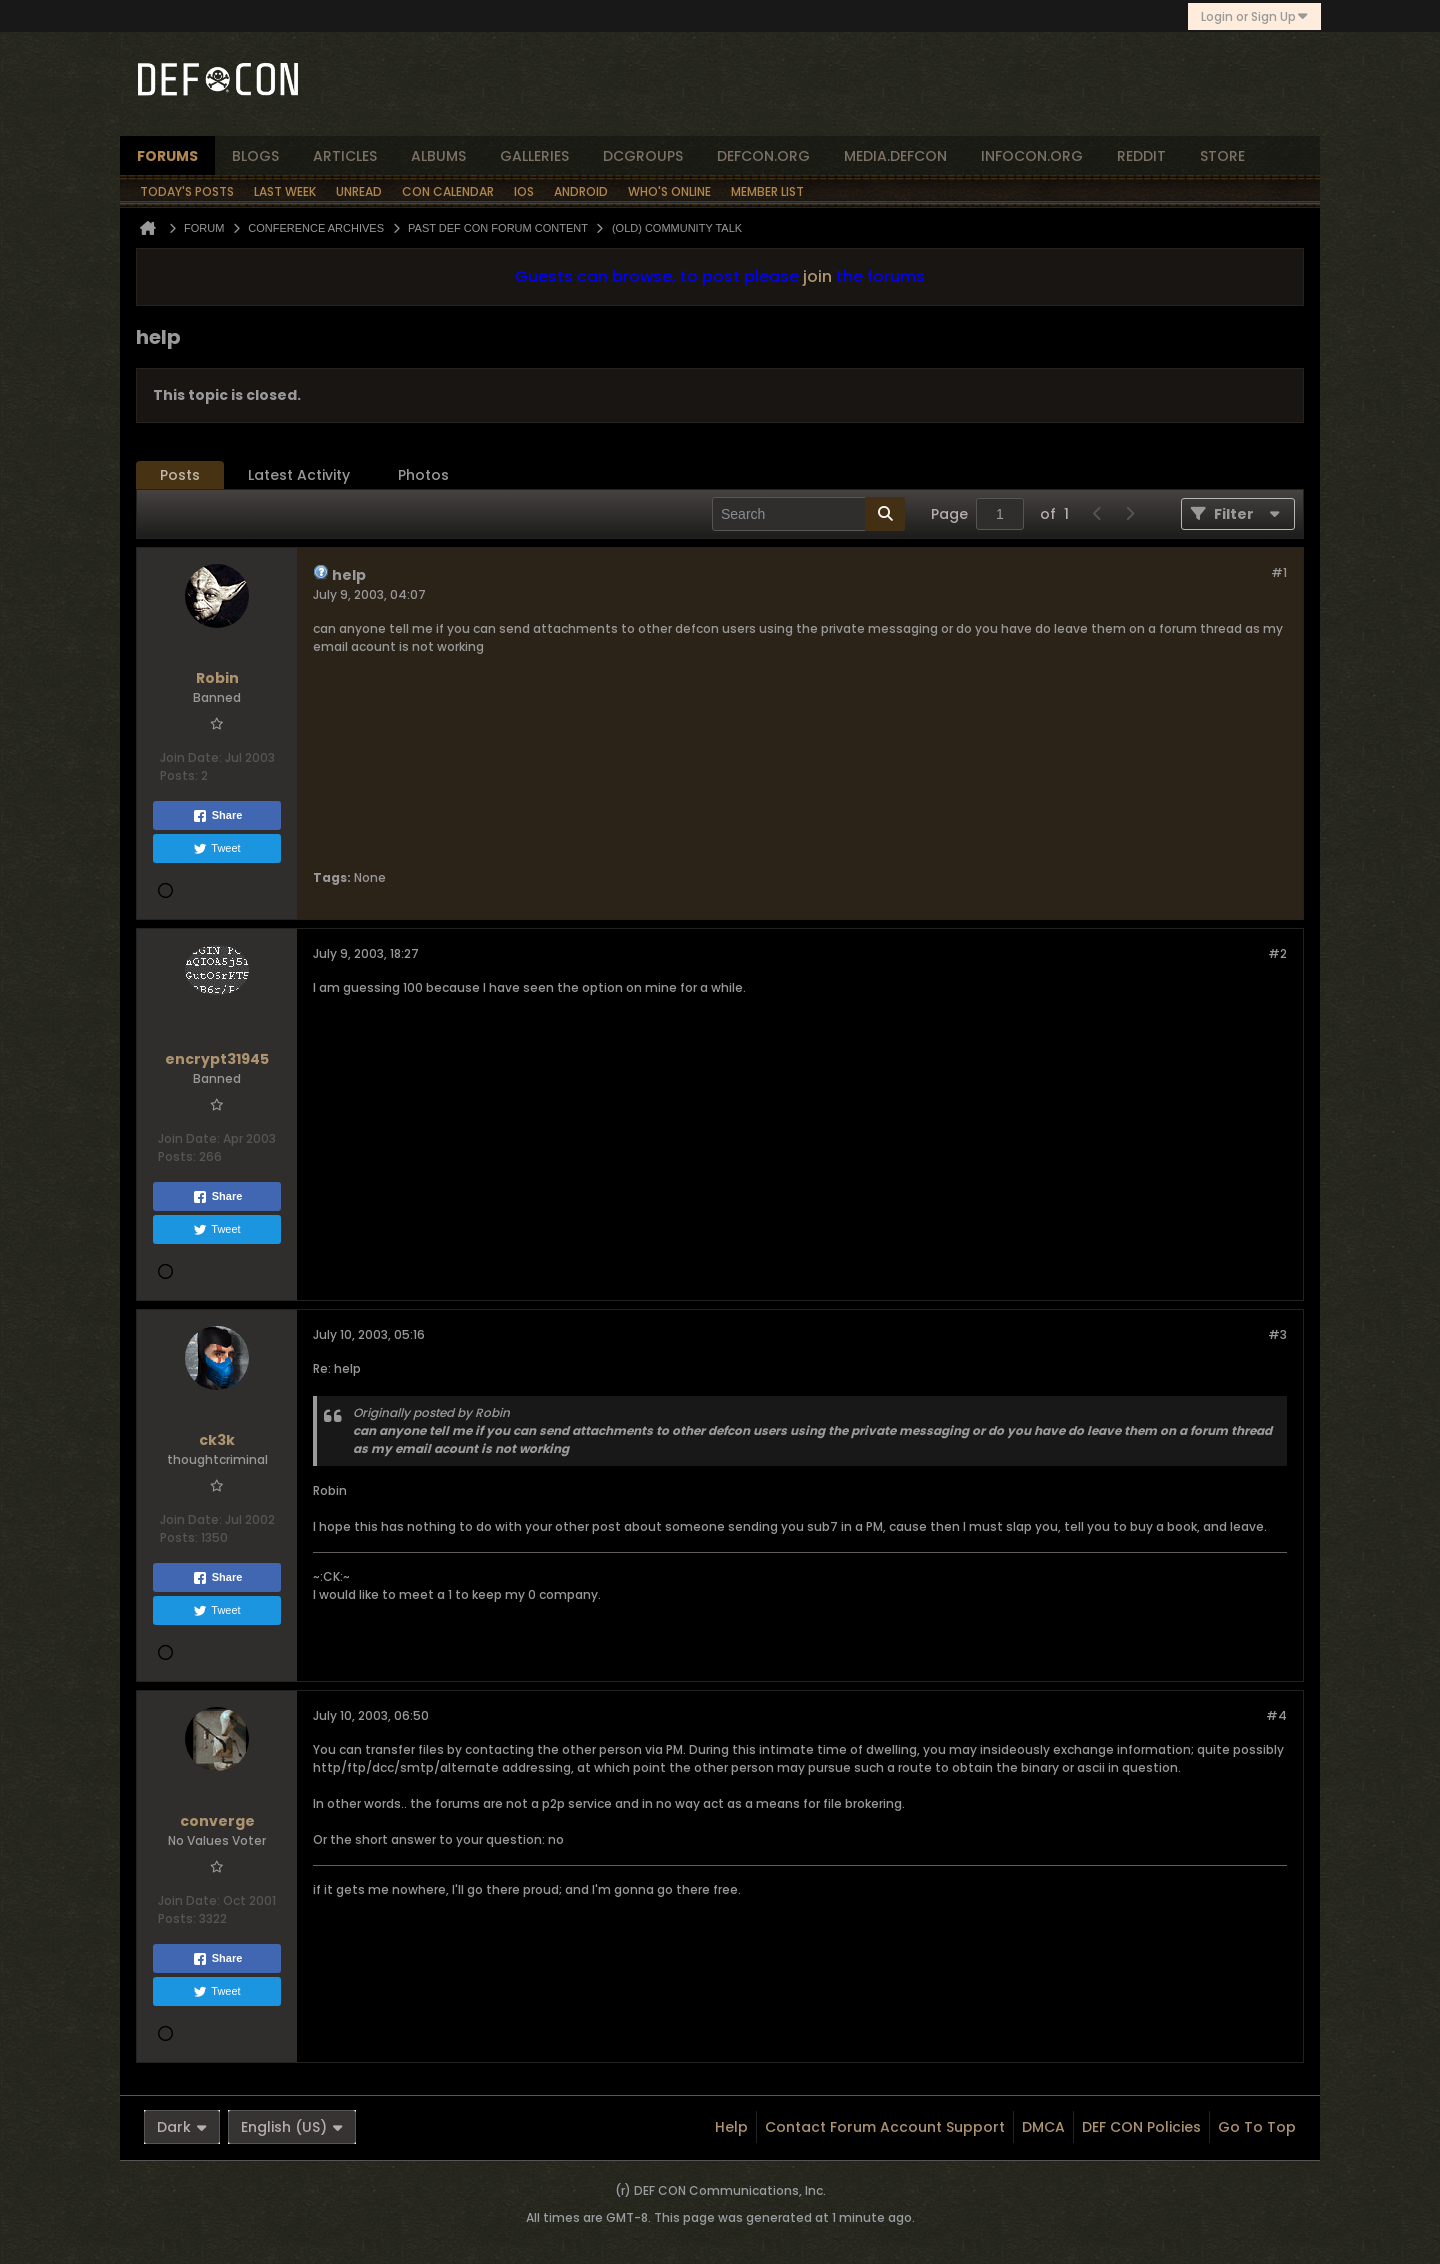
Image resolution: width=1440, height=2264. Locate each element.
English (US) (292, 2127)
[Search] (808, 514)
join (817, 276)
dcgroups (643, 156)
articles (345, 156)
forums (167, 156)
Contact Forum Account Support (885, 2127)
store (1222, 156)
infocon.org (1032, 156)
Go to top (1257, 2127)
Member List (767, 191)
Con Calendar (448, 191)
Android (581, 191)
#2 (1277, 953)
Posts (180, 475)
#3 (1277, 1334)
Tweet (216, 849)
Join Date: (191, 757)
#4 (1276, 1715)
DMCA (1043, 2127)
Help (731, 2127)
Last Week (285, 191)
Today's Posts (187, 191)
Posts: (179, 775)
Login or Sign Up (1254, 16)
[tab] (180, 475)
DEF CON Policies (1141, 2127)
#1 (1279, 572)
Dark (182, 2127)
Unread (359, 191)
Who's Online (669, 191)
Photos (423, 475)
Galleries (534, 156)
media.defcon (895, 156)
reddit (1141, 156)
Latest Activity (299, 475)
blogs (255, 156)
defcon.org (763, 156)
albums (438, 156)
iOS (524, 191)
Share (217, 816)
